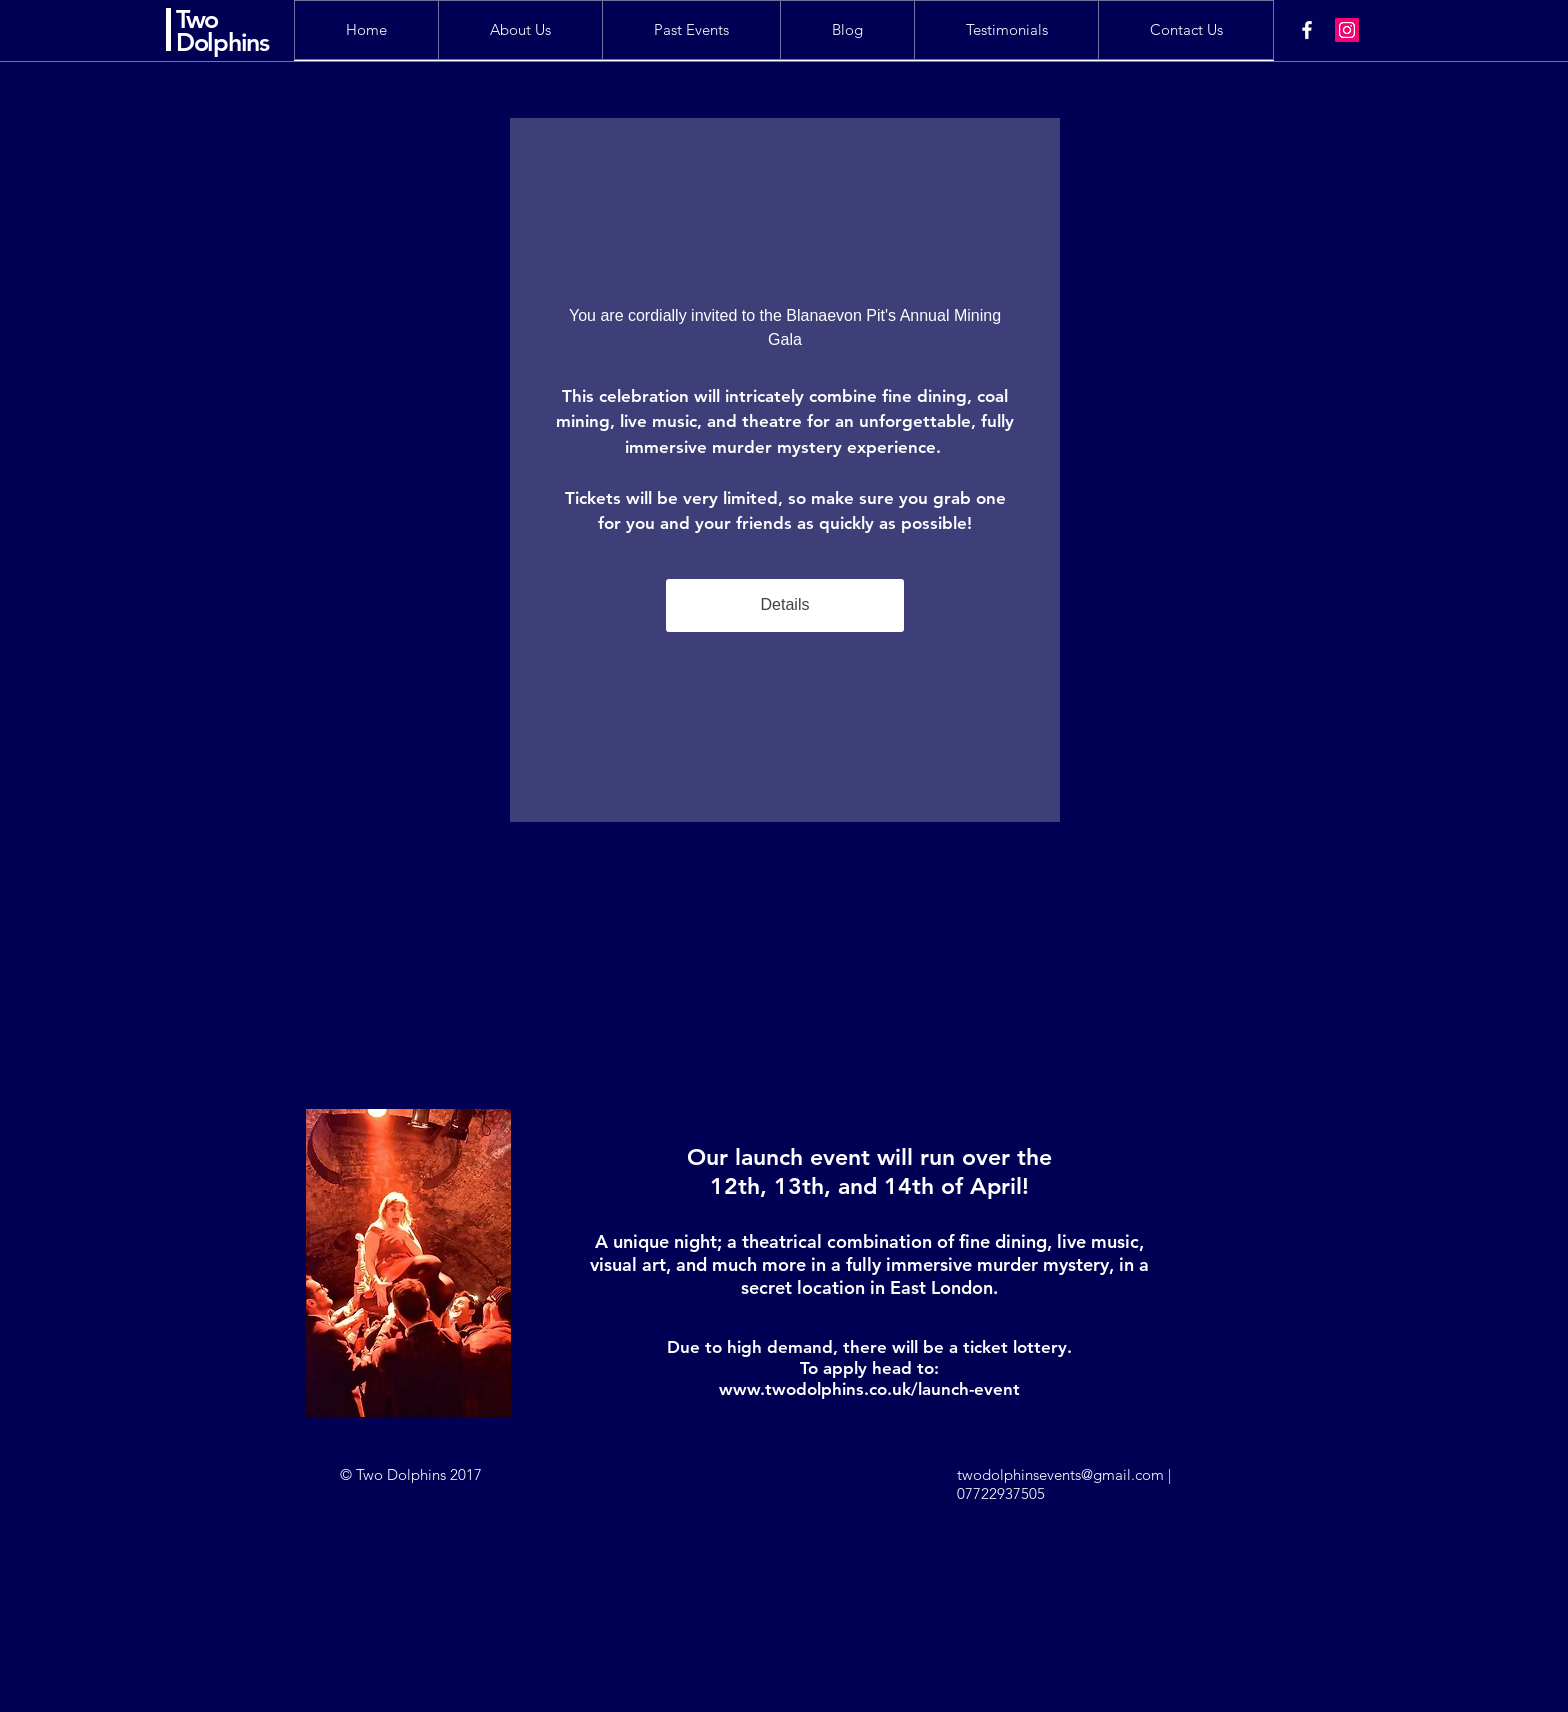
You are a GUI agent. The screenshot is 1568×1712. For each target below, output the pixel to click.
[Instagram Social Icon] (1347, 30)
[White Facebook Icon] (1307, 30)
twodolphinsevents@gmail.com (1060, 1474)
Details (785, 604)
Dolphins (222, 42)
